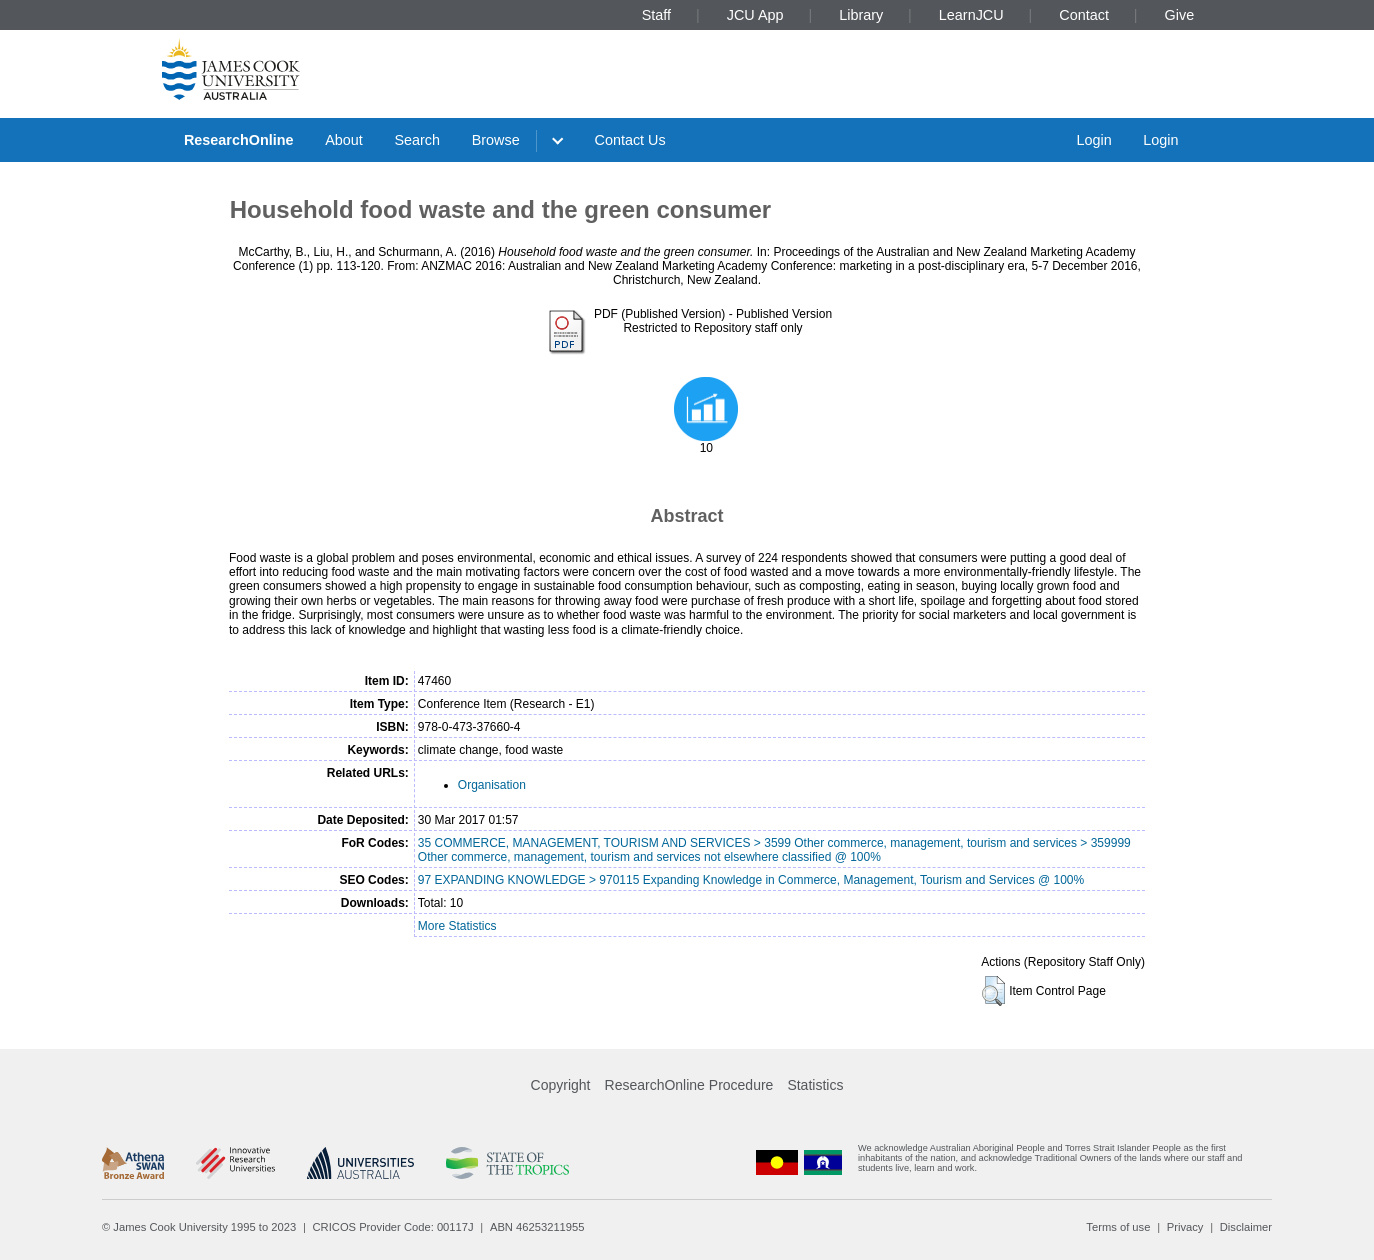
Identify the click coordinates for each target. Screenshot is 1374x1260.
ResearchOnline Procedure (689, 1085)
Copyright (561, 1085)
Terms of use (1118, 1227)
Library (861, 15)
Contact (1084, 15)
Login (1093, 140)
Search (417, 140)
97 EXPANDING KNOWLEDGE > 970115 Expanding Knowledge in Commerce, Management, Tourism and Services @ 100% (751, 880)
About (344, 140)
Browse (496, 140)
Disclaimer (1246, 1227)
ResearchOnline (239, 140)
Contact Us (630, 140)
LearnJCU (971, 15)
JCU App (755, 15)
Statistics (815, 1085)
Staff (656, 15)
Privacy (1185, 1227)
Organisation (492, 785)
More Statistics (457, 926)
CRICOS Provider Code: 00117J (393, 1227)
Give (1180, 15)
